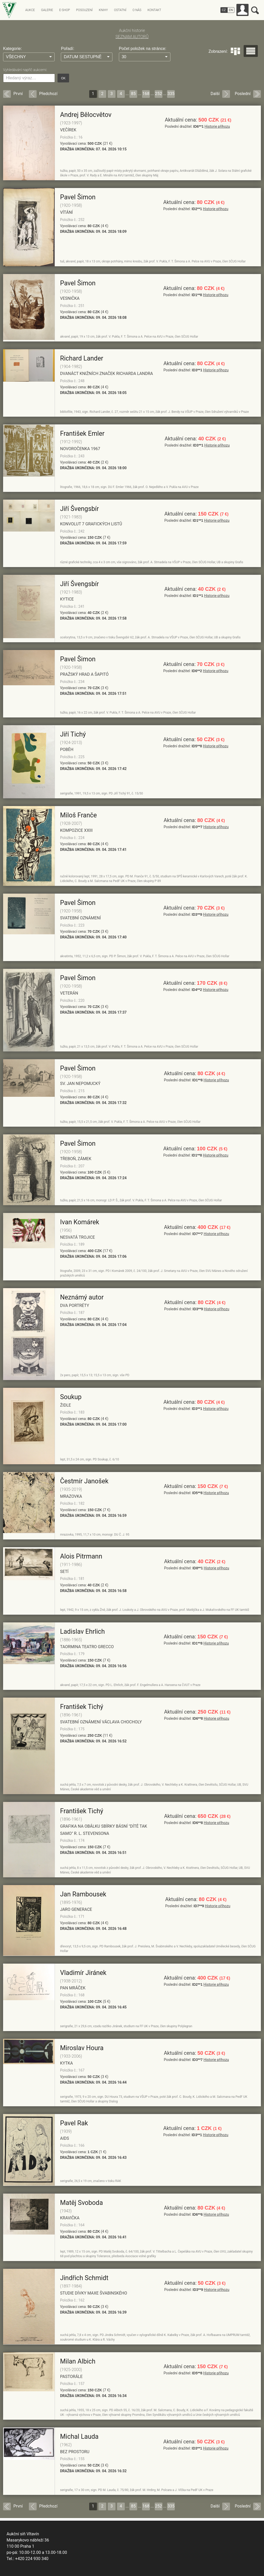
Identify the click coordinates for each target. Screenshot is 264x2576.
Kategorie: (12, 48)
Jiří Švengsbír (79, 508)
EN (231, 10)
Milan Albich (77, 2361)
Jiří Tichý (73, 734)
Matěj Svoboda (81, 2202)
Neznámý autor (82, 1297)
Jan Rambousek (83, 1894)
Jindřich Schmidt (84, 2278)
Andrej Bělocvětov (85, 114)
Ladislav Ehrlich (82, 1631)
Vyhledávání (255, 10)
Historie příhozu (217, 126)
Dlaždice (235, 51)
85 (133, 93)
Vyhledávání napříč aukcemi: (25, 70)
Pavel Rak (74, 2123)
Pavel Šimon (77, 197)
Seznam (250, 51)
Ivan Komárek (79, 1222)
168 (146, 93)
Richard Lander (81, 358)
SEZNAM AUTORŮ (132, 36)
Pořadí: (67, 48)
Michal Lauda (79, 2436)
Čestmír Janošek (84, 1481)
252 (158, 93)
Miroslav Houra (82, 2048)
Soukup (70, 1397)
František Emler (82, 433)
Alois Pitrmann (81, 1556)
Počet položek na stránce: (142, 48)
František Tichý (81, 1706)
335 (171, 93)
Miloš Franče (78, 815)
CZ (224, 10)
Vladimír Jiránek (83, 1972)
